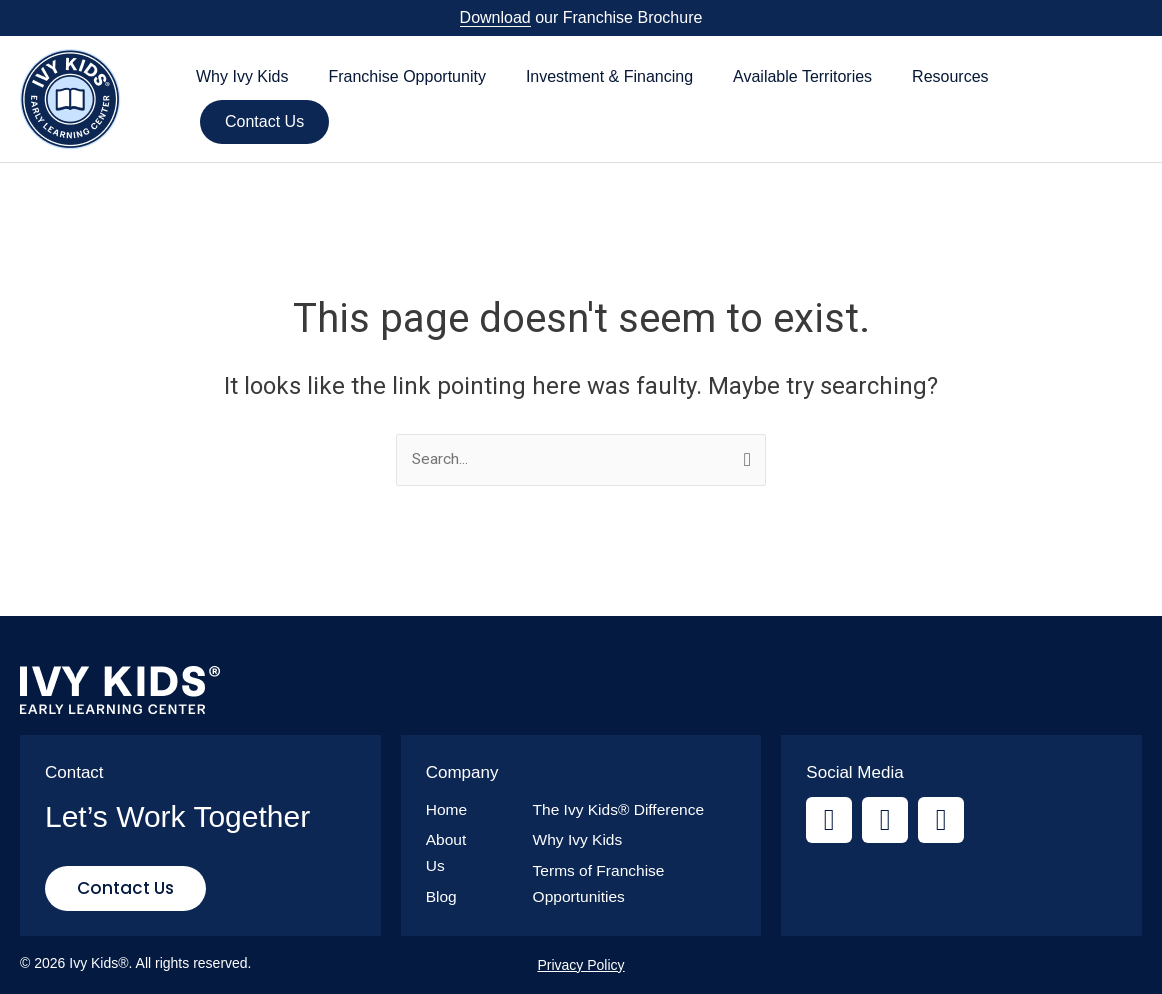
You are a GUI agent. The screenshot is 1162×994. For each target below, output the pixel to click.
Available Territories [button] (802, 76)
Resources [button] (950, 76)
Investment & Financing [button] (609, 76)
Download (495, 17)
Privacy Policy (580, 965)
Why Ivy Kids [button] (242, 76)
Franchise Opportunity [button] (406, 76)
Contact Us (264, 121)
